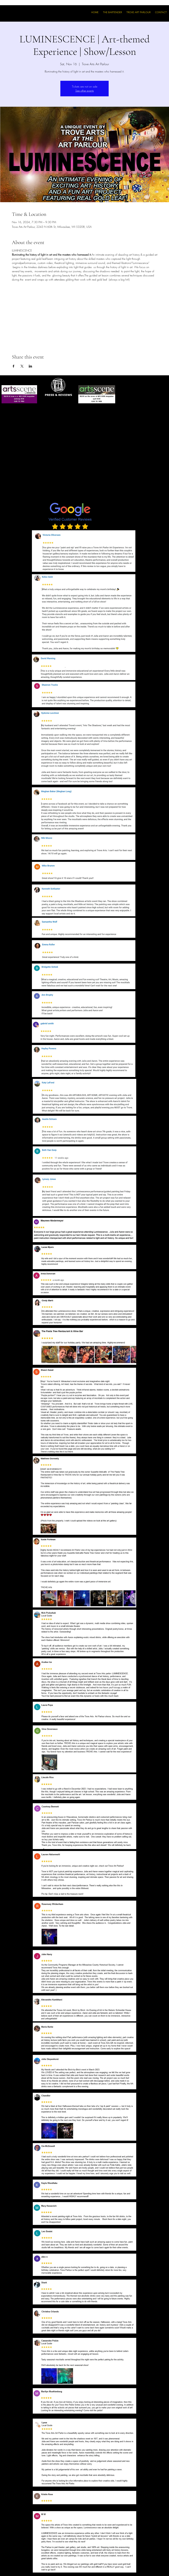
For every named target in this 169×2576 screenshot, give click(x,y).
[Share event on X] (22, 366)
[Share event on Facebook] (13, 366)
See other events (84, 91)
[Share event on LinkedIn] (30, 366)
